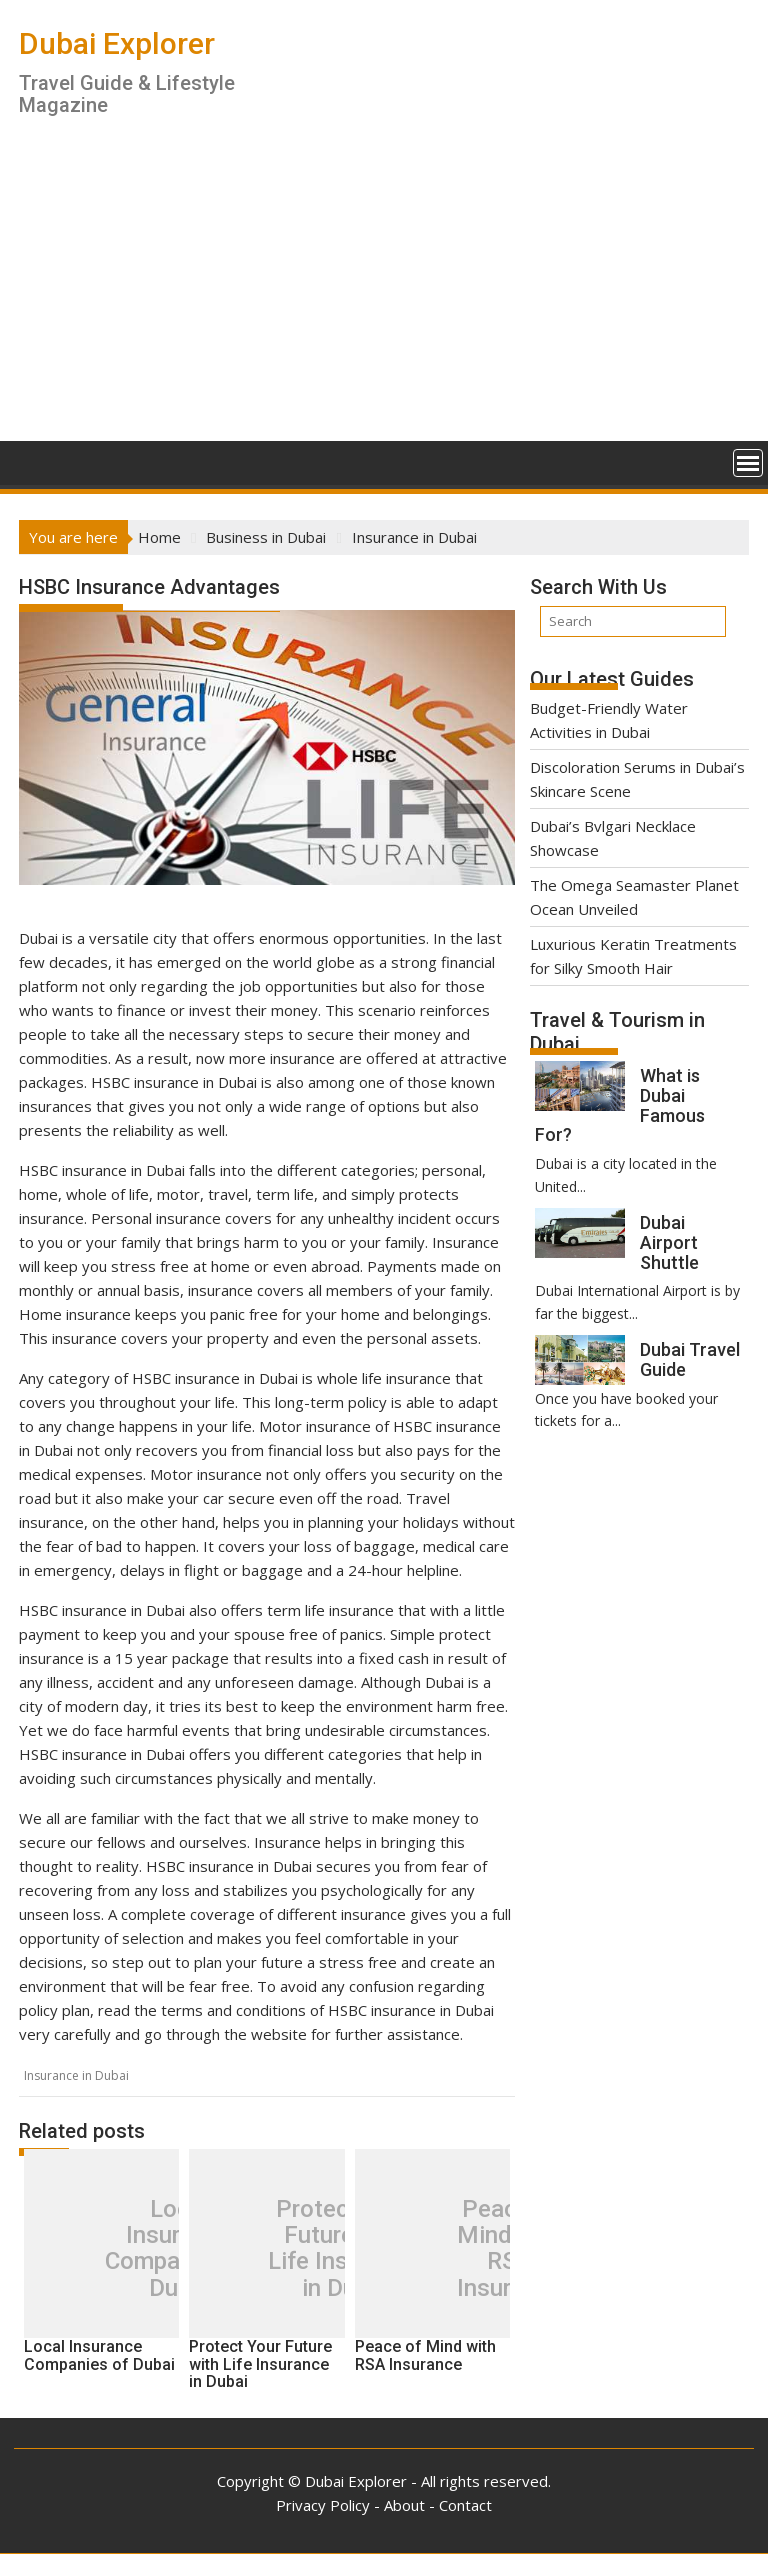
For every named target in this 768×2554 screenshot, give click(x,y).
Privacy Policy (323, 2505)
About (404, 2505)
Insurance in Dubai (76, 2075)
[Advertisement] (384, 291)
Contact (465, 2505)
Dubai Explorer (117, 43)
